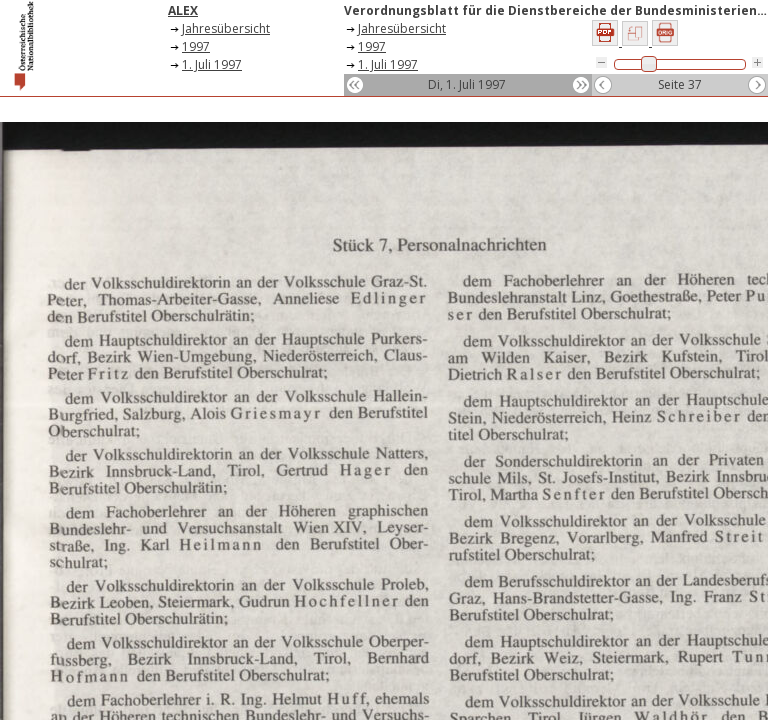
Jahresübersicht (226, 28)
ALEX (183, 10)
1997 (196, 46)
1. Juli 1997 (212, 64)
